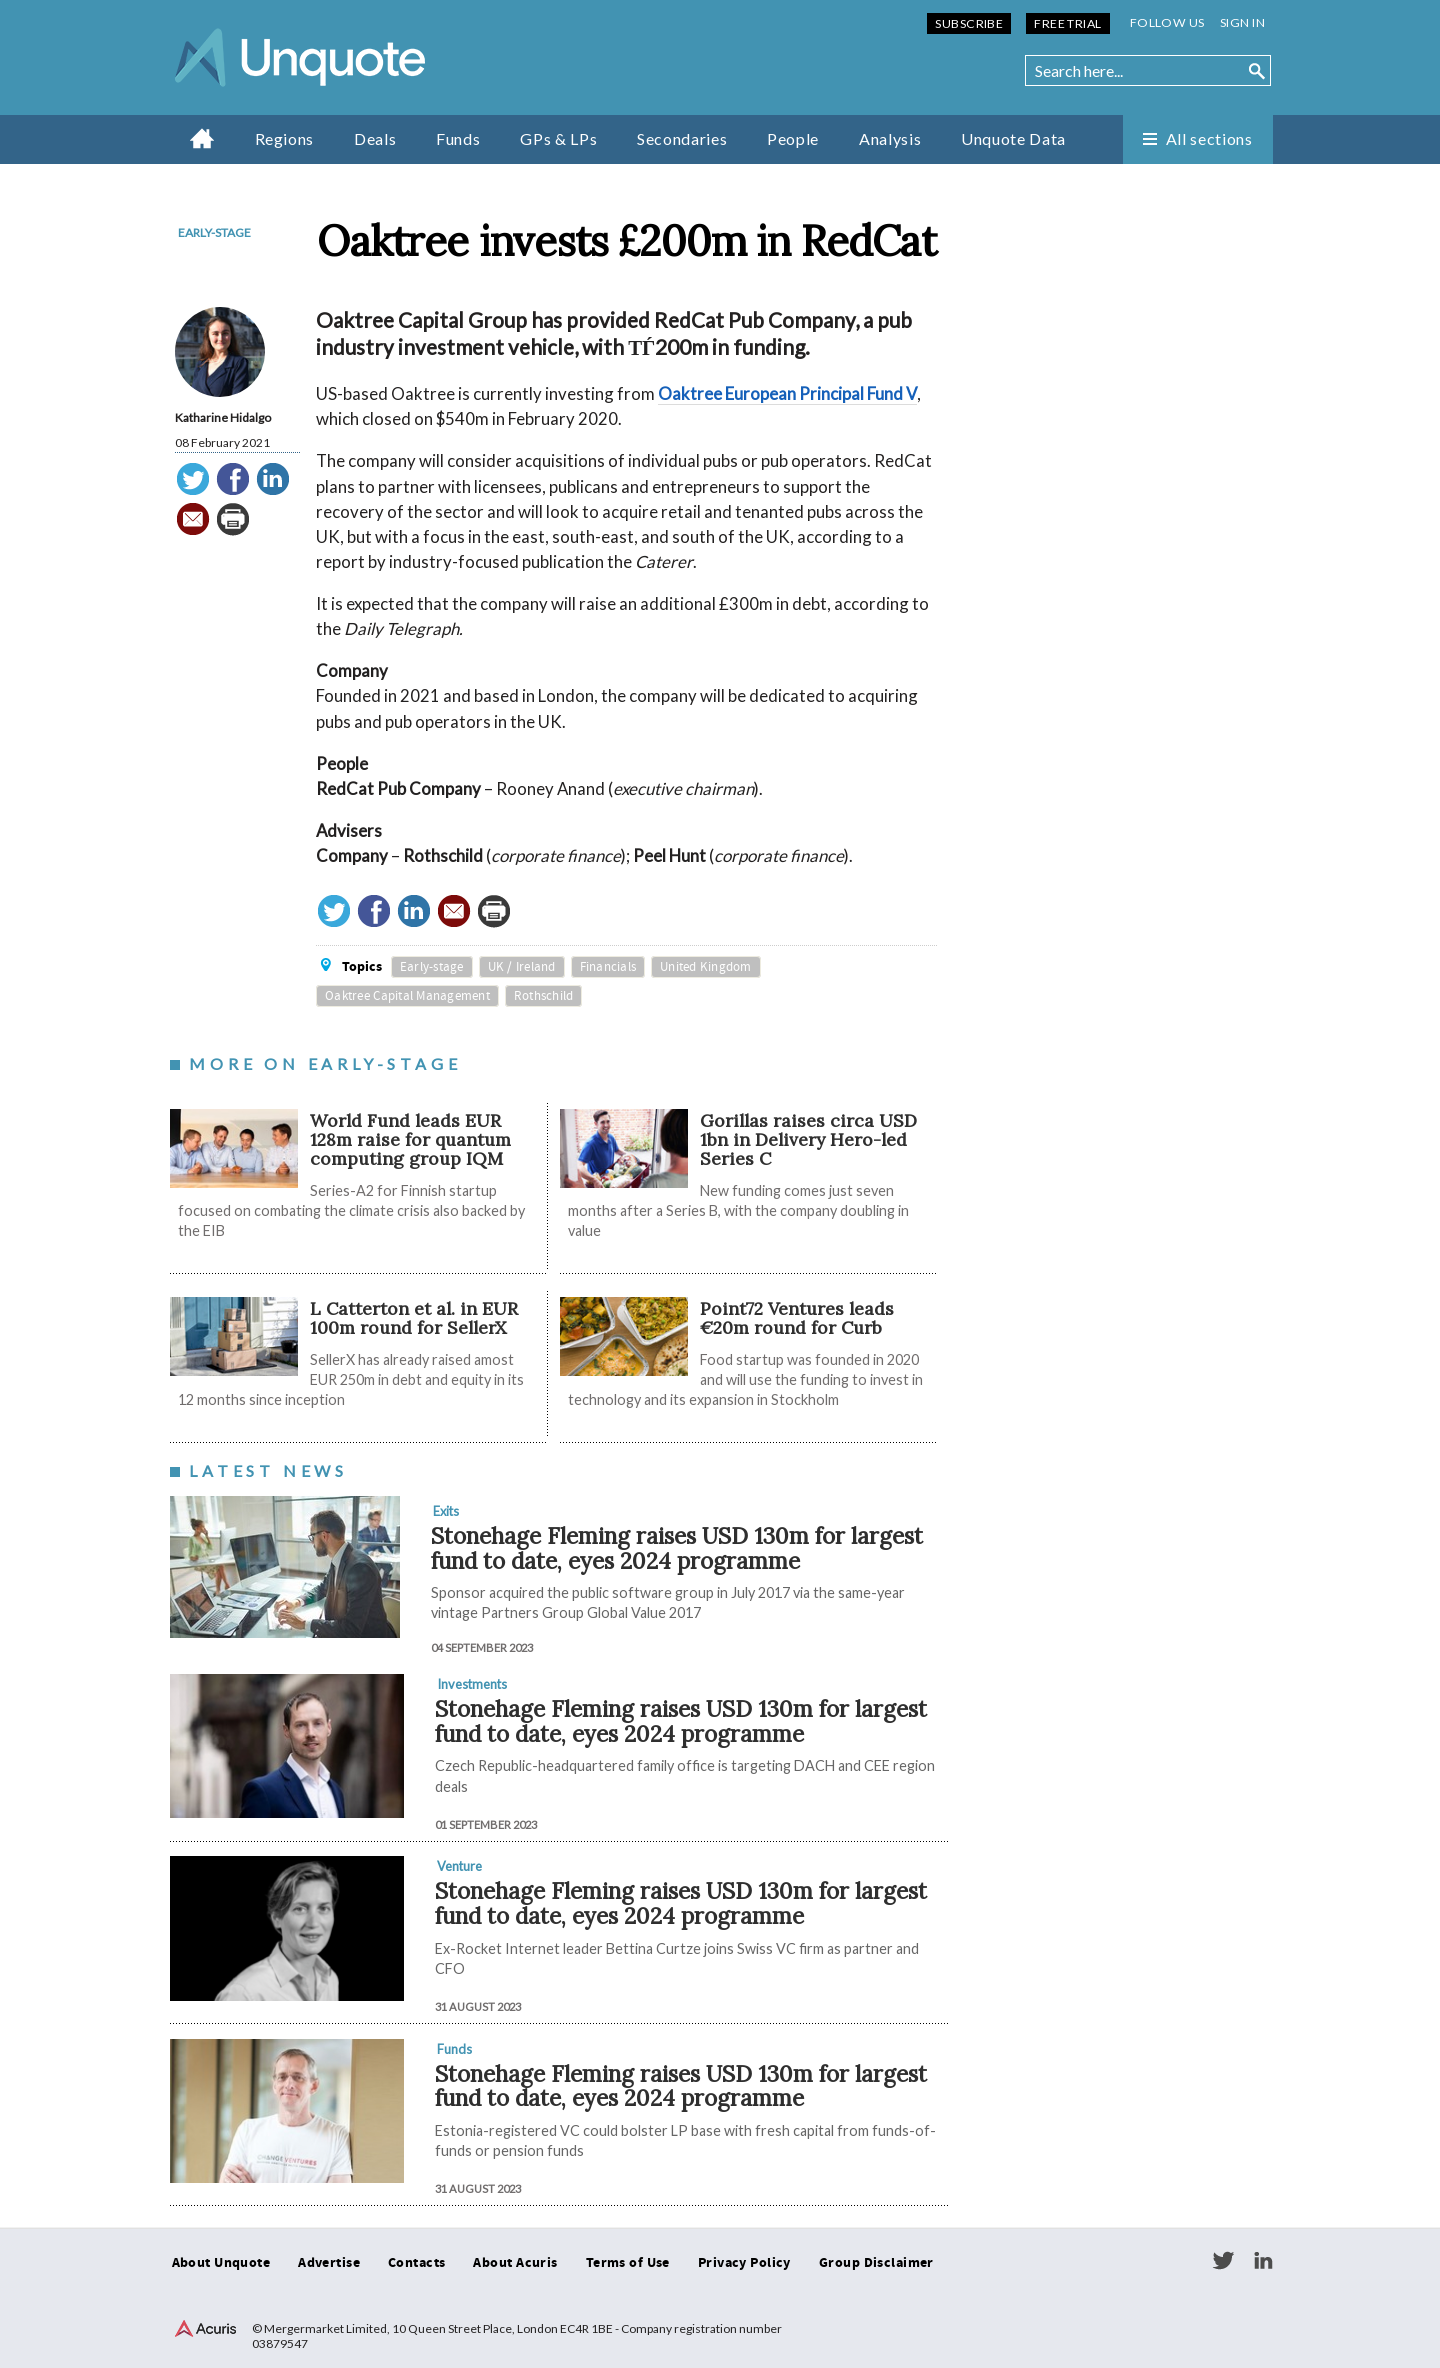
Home (202, 138)
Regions (284, 138)
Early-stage (214, 232)
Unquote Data (1013, 138)
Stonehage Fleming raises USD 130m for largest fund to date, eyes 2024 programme (677, 1548)
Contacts (416, 2263)
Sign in (1242, 22)
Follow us (1167, 22)
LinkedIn (1263, 2261)
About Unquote (221, 2263)
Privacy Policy (744, 2263)
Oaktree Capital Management (407, 996)
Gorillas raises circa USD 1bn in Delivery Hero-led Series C (808, 1140)
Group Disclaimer (876, 2263)
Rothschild (544, 996)
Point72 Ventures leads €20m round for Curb (797, 1318)
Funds (458, 138)
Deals (375, 138)
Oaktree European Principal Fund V (787, 393)
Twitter (1223, 2261)
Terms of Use (628, 2263)
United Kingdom (706, 967)
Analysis (890, 138)
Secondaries (682, 138)
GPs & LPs (558, 138)
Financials (608, 967)
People (793, 138)
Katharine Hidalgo (223, 417)
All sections (1209, 138)
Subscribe (969, 23)
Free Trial (1067, 23)
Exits (446, 1511)
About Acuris (515, 2263)
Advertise (329, 2263)
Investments (472, 1684)
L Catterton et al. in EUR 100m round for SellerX (414, 1318)
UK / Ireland (522, 967)
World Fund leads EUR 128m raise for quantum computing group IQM (410, 1140)
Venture (459, 1866)
